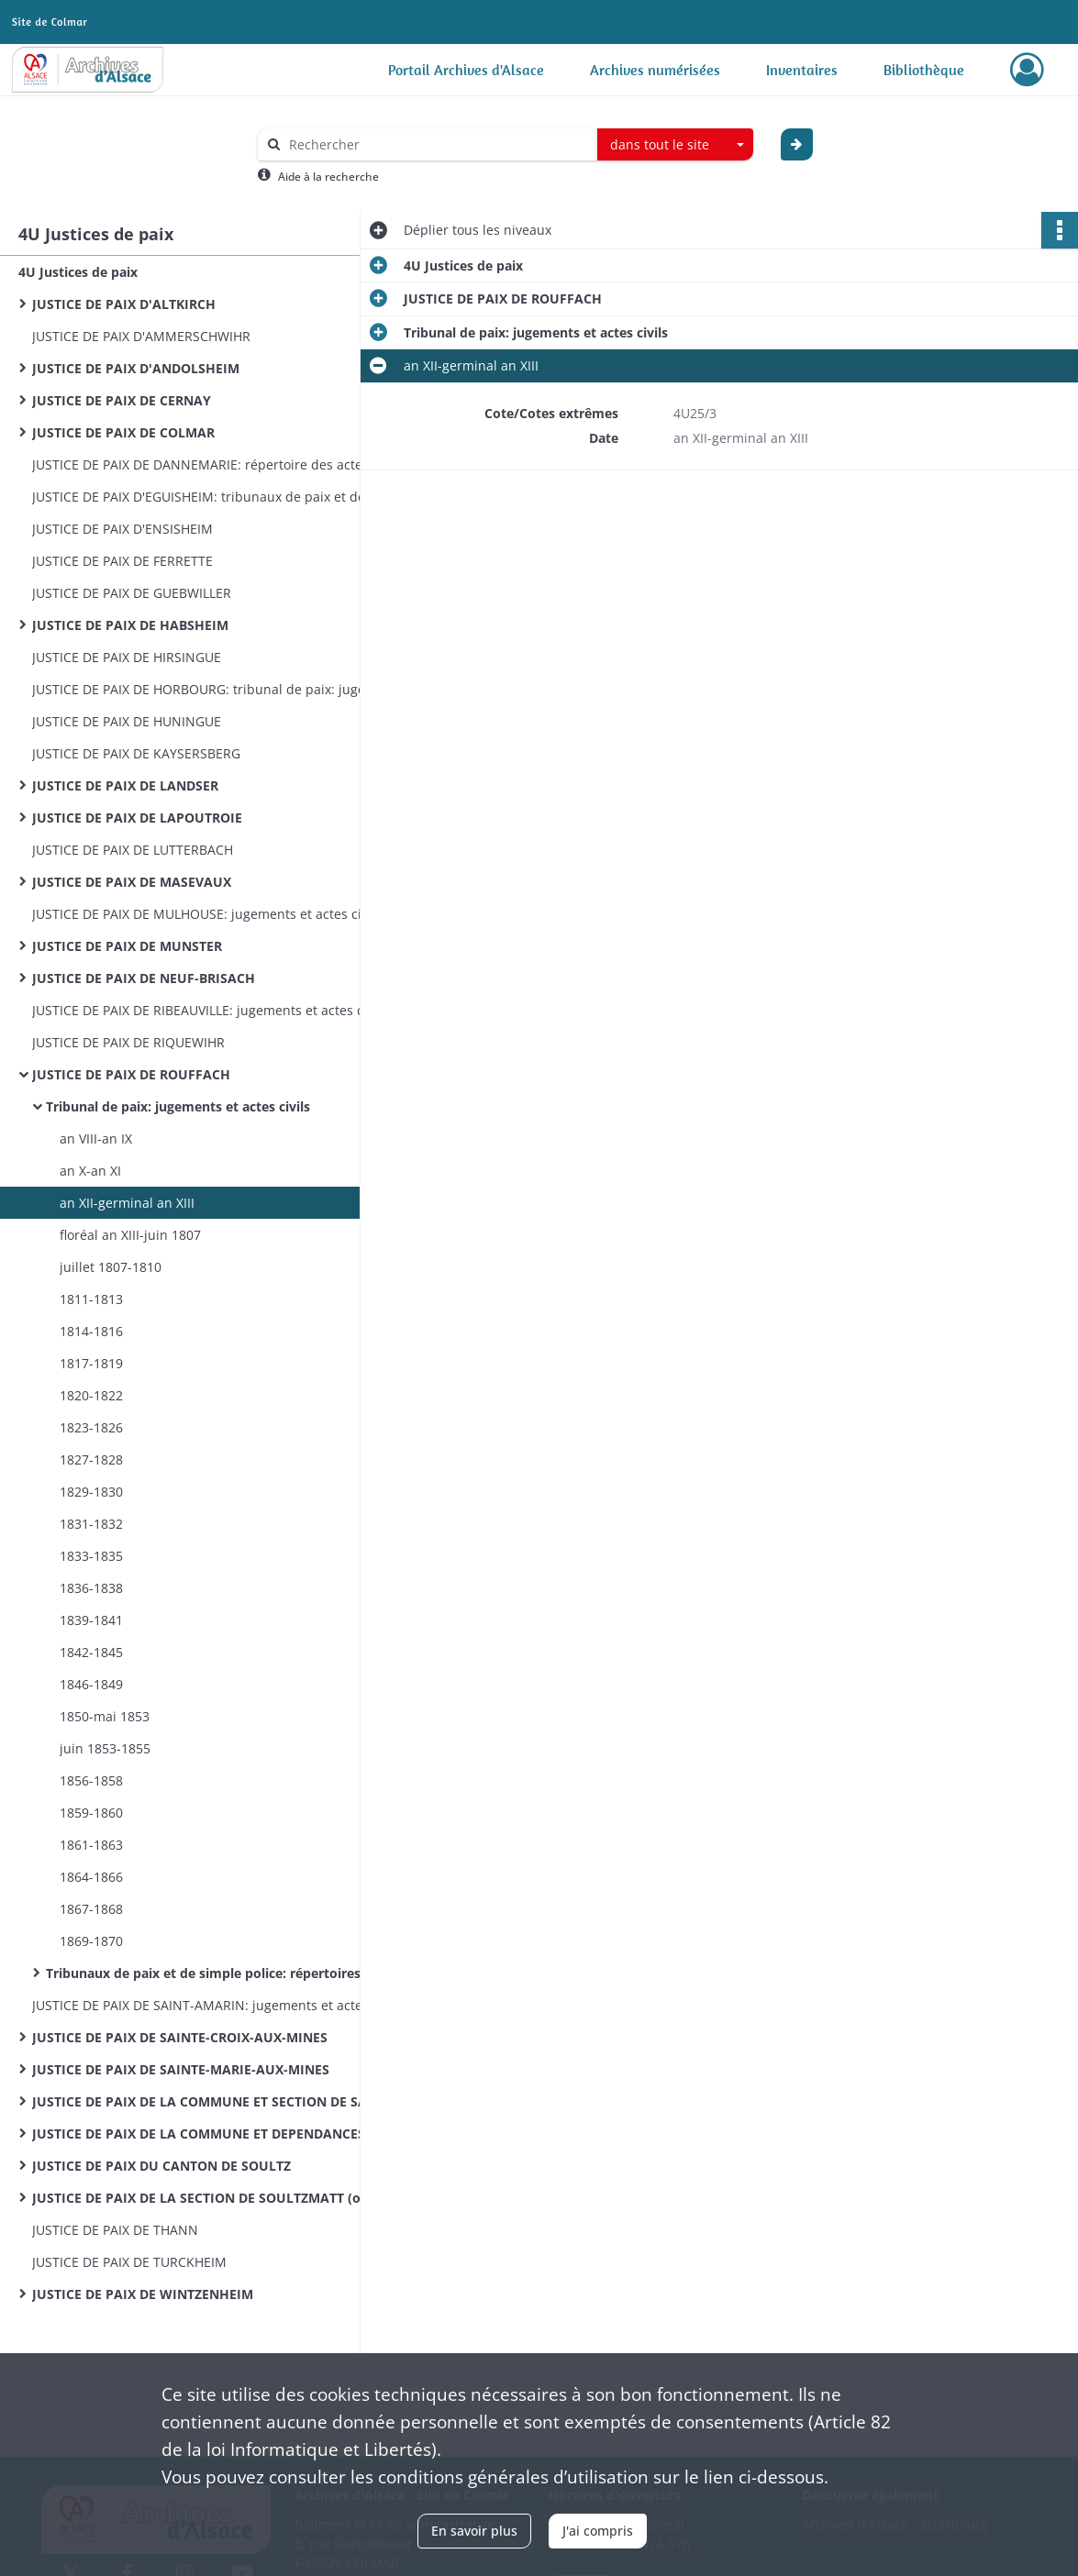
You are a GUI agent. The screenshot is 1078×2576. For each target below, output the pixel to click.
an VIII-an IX (96, 1138)
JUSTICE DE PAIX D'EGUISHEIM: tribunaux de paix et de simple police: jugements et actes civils (215, 496)
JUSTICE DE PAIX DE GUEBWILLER (131, 593)
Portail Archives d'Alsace (466, 70)
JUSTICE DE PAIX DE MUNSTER (127, 946)
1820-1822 (91, 1395)
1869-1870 (91, 1941)
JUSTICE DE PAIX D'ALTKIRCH (124, 304)
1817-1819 (91, 1363)
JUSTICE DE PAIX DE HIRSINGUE (126, 657)
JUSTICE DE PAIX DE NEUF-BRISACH (143, 978)
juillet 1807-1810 (110, 1267)
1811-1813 (91, 1299)
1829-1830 (91, 1491)
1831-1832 (91, 1523)
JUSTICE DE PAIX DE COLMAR (123, 432)
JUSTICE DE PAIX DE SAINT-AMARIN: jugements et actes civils (215, 2005)
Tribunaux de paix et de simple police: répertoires (203, 1973)
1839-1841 (91, 1620)
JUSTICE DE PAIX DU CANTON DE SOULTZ (161, 2165)
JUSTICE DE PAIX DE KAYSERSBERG (136, 753)
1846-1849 (91, 1684)
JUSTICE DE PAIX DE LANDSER (125, 785)
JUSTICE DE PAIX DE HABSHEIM (130, 625)
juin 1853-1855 (105, 1748)
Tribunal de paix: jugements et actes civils (178, 1106)
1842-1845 (91, 1652)
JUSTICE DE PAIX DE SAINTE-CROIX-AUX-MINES (180, 2037)
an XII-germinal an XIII (127, 1202)
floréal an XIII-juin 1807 (130, 1235)
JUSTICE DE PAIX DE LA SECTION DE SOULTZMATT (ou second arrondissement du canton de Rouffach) (215, 2197)
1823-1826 (91, 1427)
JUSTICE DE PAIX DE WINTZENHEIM (142, 2294)
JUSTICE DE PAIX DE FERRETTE (122, 560)
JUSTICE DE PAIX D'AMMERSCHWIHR (141, 336)
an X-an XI (90, 1170)
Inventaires (802, 70)
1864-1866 (91, 1876)
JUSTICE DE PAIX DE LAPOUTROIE (137, 817)
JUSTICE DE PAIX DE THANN (115, 2230)
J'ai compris (597, 2530)
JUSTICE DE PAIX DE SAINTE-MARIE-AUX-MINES (180, 2069)
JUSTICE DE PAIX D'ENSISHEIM (122, 528)
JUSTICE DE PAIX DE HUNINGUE (126, 721)
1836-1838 (91, 1588)
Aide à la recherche (328, 176)
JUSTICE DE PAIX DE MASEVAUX (131, 881)
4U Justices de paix (78, 272)
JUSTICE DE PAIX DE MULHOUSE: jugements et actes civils (207, 914)
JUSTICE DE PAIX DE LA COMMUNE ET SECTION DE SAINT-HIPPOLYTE (215, 2101)
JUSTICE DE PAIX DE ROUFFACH (131, 1074)
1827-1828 (91, 1459)
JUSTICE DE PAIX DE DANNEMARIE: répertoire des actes (200, 464)
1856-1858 (91, 1780)
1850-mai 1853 (105, 1716)
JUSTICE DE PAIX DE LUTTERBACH (132, 849)
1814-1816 (91, 1331)
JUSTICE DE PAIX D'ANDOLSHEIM (135, 368)
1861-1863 (91, 1844)
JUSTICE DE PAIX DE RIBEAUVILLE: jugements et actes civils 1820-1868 (215, 1010)
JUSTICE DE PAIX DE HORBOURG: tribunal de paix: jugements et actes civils (215, 689)
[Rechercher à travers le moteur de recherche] (436, 144)
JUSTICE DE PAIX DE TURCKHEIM (129, 2262)
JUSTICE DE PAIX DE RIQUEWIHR (128, 1042)
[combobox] (675, 144)
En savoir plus (474, 2530)
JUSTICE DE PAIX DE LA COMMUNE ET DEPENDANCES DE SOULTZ (215, 2133)
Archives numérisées (655, 70)
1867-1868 (91, 1909)
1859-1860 (91, 1812)
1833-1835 (91, 1555)
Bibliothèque (924, 70)
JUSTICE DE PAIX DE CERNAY (121, 400)
